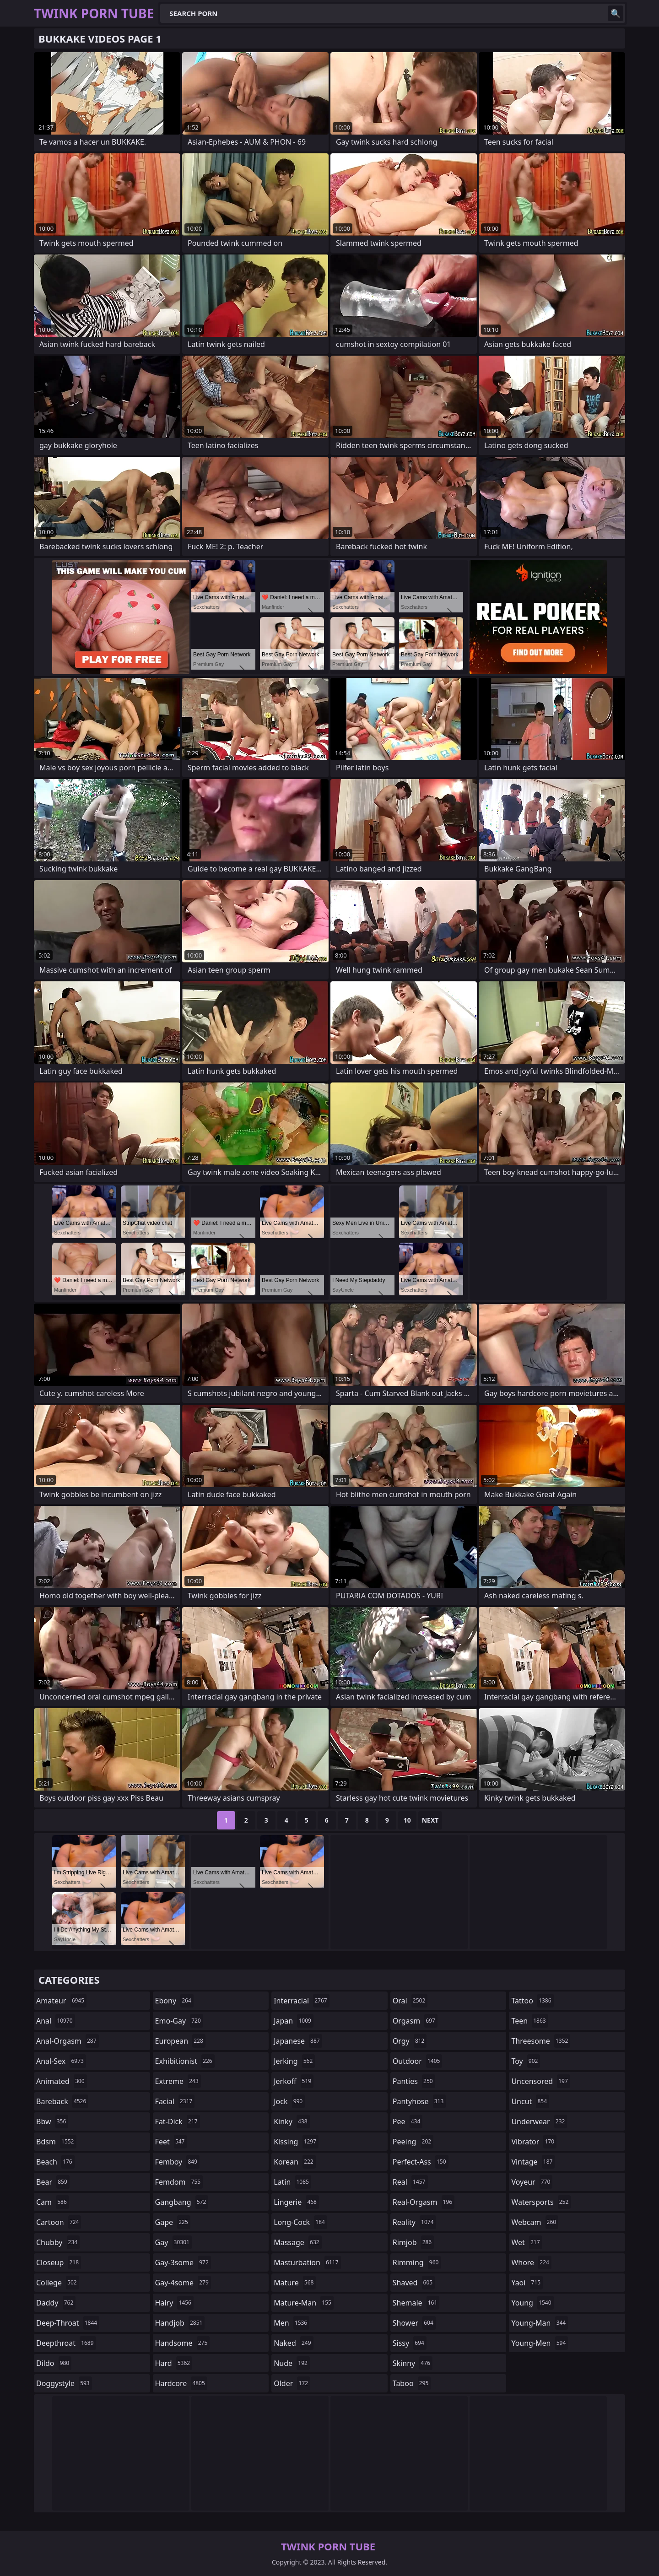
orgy (410, 2041)
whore (531, 2262)
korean (295, 2162)
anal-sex (61, 2061)
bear (53, 2182)
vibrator (533, 2141)
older (292, 2383)
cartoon (58, 2222)
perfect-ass (420, 2162)
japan (293, 2021)
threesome (540, 2041)
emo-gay (179, 2021)
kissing (296, 2141)
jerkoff (293, 2081)
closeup (58, 2262)
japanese (298, 2041)
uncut (530, 2101)
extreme (178, 2081)
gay (173, 2242)
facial (175, 2101)
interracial (302, 2001)
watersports (541, 2202)
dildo (53, 2363)
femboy (177, 2162)
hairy (174, 2303)
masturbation (307, 2262)
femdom (179, 2182)
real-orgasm (423, 2202)
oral (410, 2001)
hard (174, 2363)
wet (526, 2242)
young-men (539, 2343)
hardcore (181, 2383)
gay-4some (183, 2282)
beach (55, 2162)
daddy (56, 2303)
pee (407, 2121)
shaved (414, 2282)
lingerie (296, 2202)
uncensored (540, 2081)
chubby (58, 2242)
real (410, 2182)
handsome (182, 2343)
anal (55, 2021)
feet (171, 2141)
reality (414, 2222)
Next (430, 1820)
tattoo (532, 2001)
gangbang (182, 2202)
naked (293, 2343)
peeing (413, 2141)
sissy (410, 2343)
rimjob (413, 2242)
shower (414, 2323)
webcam (534, 2222)
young (532, 2303)
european (180, 2041)
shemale (416, 2303)
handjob (180, 2323)
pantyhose (419, 2101)
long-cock (300, 2222)
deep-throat (67, 2323)
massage (297, 2242)
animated (61, 2081)
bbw (52, 2121)
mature (295, 2282)
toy (525, 2061)
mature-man (304, 2303)
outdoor (418, 2061)
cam (52, 2202)
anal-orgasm (67, 2041)
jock (289, 2101)
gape (172, 2222)
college (57, 2282)
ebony (174, 2001)
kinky (291, 2121)
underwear (539, 2121)
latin (292, 2182)
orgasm (415, 2021)
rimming (417, 2262)
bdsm (56, 2141)
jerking (294, 2061)
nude (292, 2363)
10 (407, 1820)
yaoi (527, 2282)
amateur (61, 2001)
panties (414, 2081)
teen (529, 2021)
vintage (533, 2162)
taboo (412, 2383)
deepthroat (66, 2343)
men (291, 2323)
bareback (62, 2101)
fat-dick (177, 2121)
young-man (539, 2323)
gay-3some (183, 2262)
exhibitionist (185, 2061)
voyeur (531, 2182)
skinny (412, 2363)
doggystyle (64, 2383)
